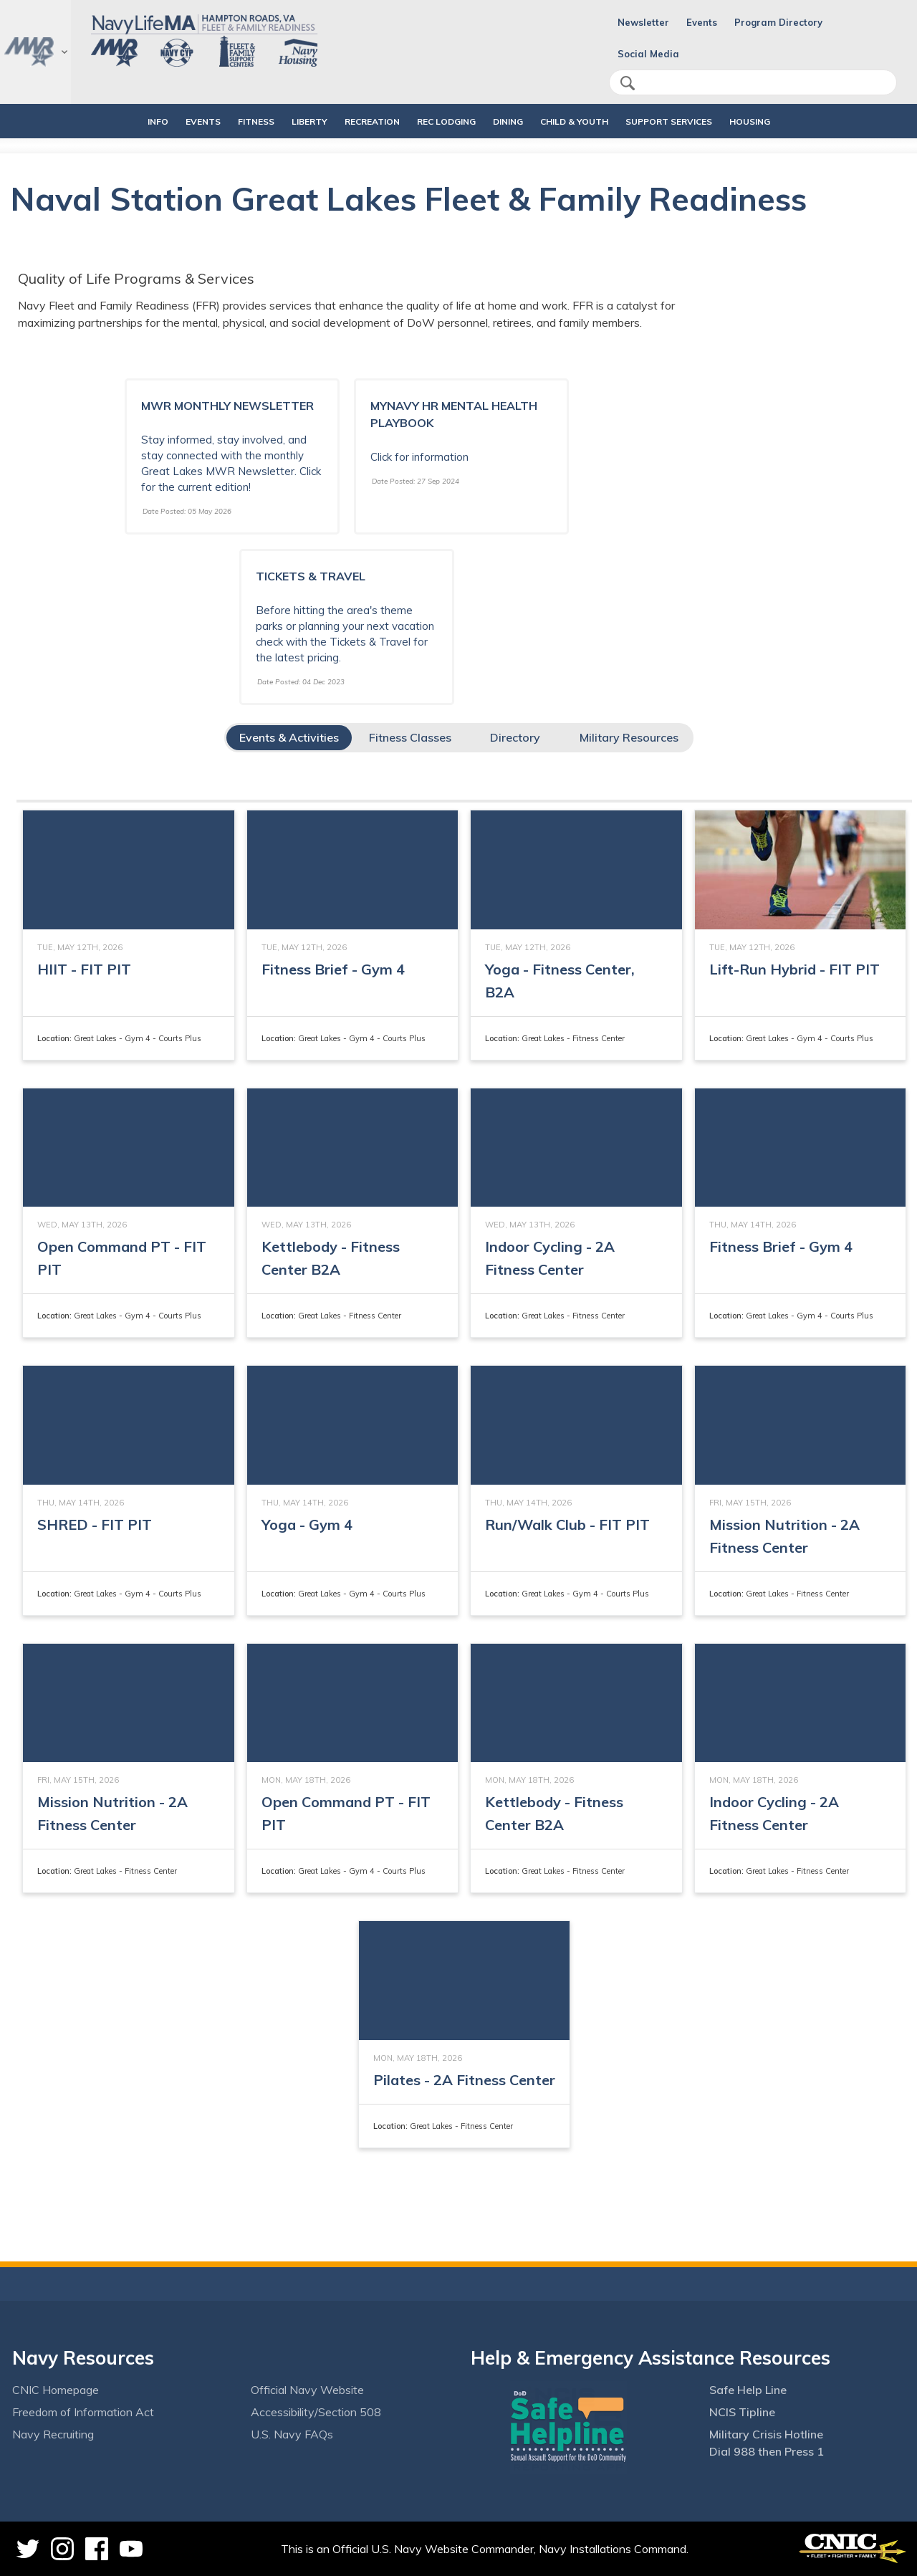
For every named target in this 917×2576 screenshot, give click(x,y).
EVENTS (178, 121)
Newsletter (643, 22)
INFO (121, 121)
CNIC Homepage (55, 2390)
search (627, 83)
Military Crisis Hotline (766, 2434)
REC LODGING (446, 121)
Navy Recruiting (53, 2434)
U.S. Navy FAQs (292, 2434)
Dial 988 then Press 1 (766, 2451)
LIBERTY (297, 121)
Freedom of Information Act (83, 2412)
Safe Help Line (748, 2390)
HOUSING (786, 121)
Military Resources (629, 737)
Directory (515, 737)
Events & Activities (289, 737)
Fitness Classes (410, 737)
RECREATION (360, 121)
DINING (508, 121)
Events (701, 22)
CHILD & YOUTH (586, 121)
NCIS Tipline (742, 2412)
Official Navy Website (307, 2390)
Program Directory (778, 22)
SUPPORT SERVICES (693, 121)
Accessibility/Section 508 (316, 2412)
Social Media (648, 53)
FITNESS (231, 121)
